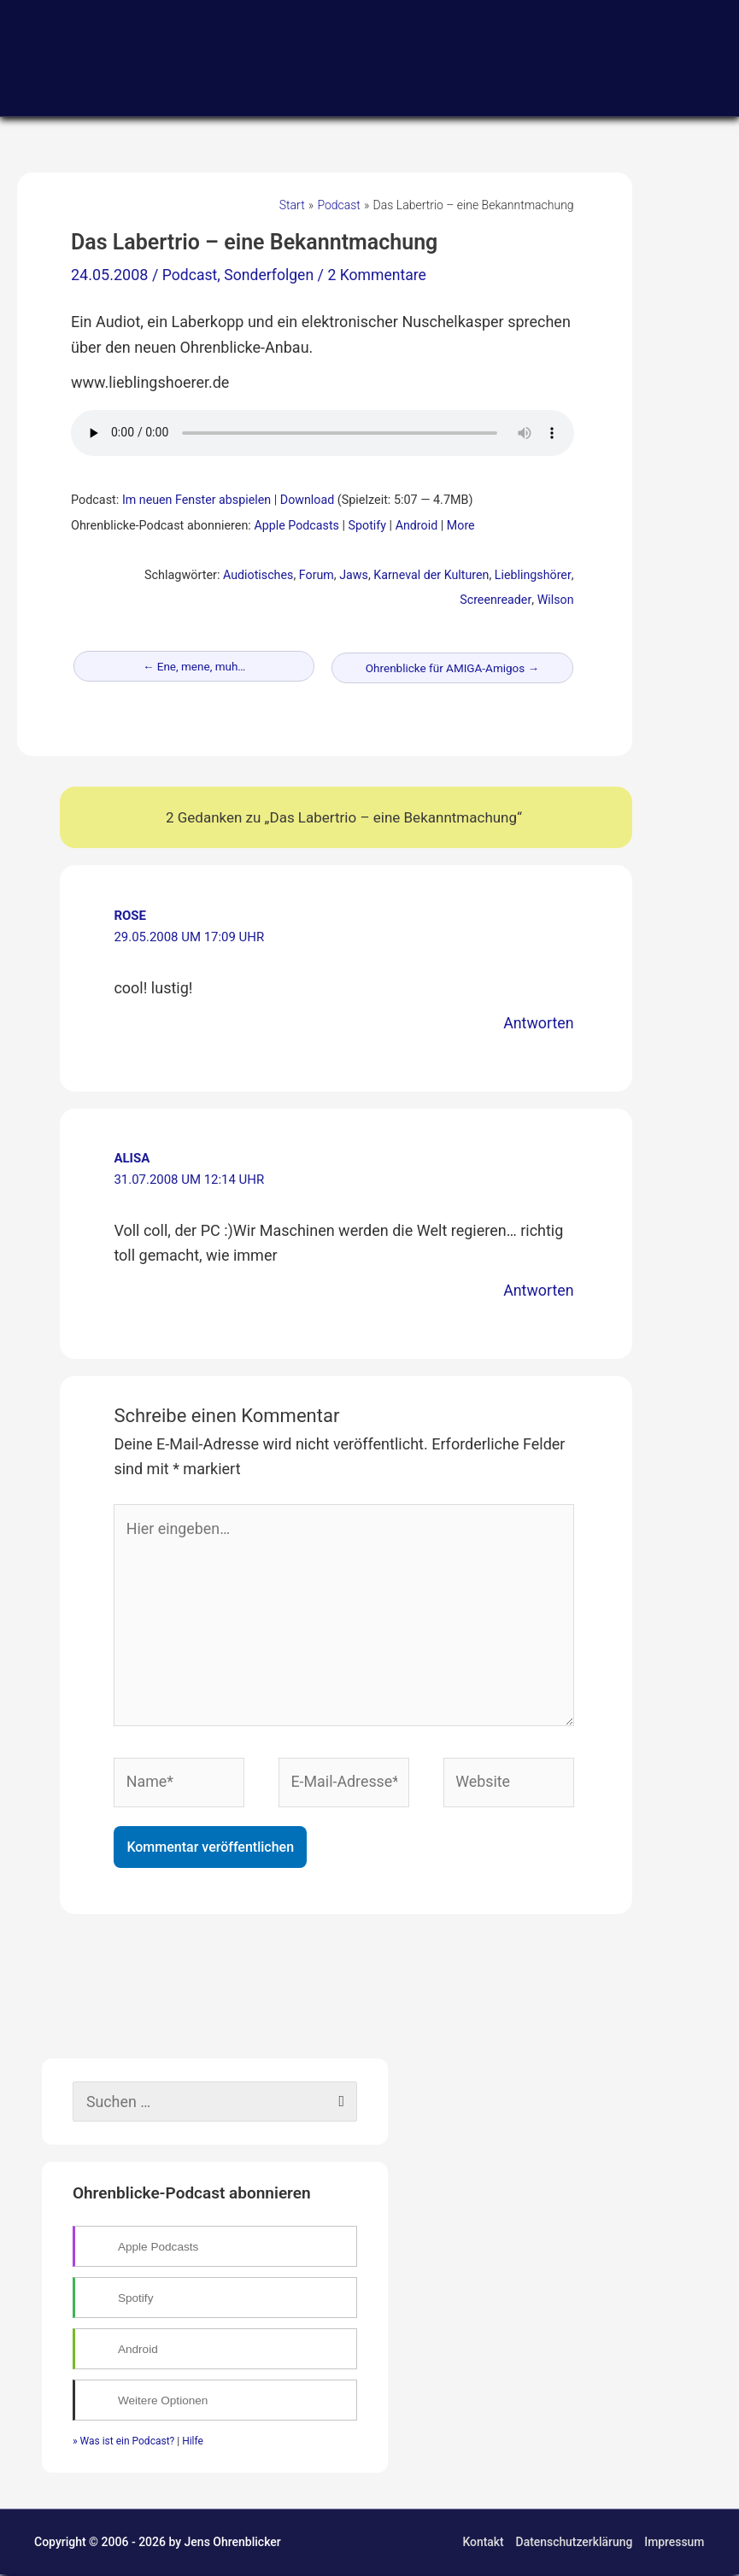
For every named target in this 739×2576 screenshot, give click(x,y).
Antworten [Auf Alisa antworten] (537, 1290)
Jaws (352, 575)
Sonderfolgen (271, 275)
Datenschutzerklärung (574, 2543)
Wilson (555, 600)
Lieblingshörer (533, 575)
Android (417, 525)
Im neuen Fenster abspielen (197, 500)
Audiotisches (255, 575)
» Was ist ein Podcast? (123, 2443)
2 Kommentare (381, 275)
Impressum (674, 2543)
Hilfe (192, 2443)
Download (309, 500)
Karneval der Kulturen (430, 575)
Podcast (190, 275)
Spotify (368, 525)
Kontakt (482, 2543)
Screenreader (495, 600)
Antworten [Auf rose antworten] (537, 1023)
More (463, 525)
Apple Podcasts (296, 525)
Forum (314, 575)
